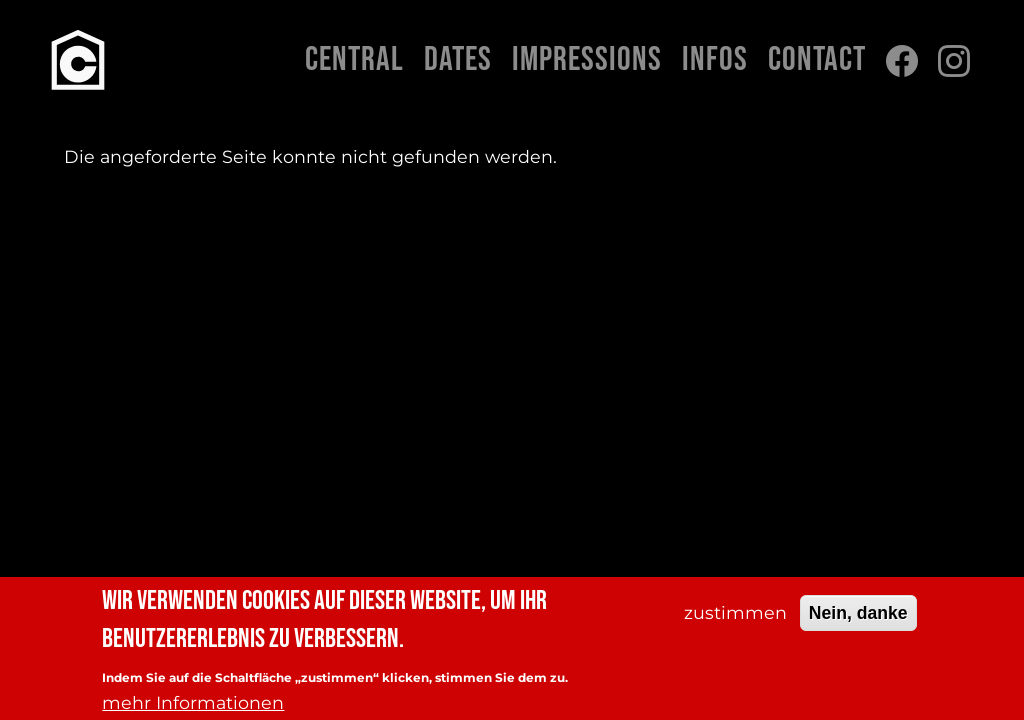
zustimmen (735, 619)
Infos (715, 60)
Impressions (587, 60)
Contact (817, 60)
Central (354, 60)
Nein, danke (858, 620)
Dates (458, 60)
